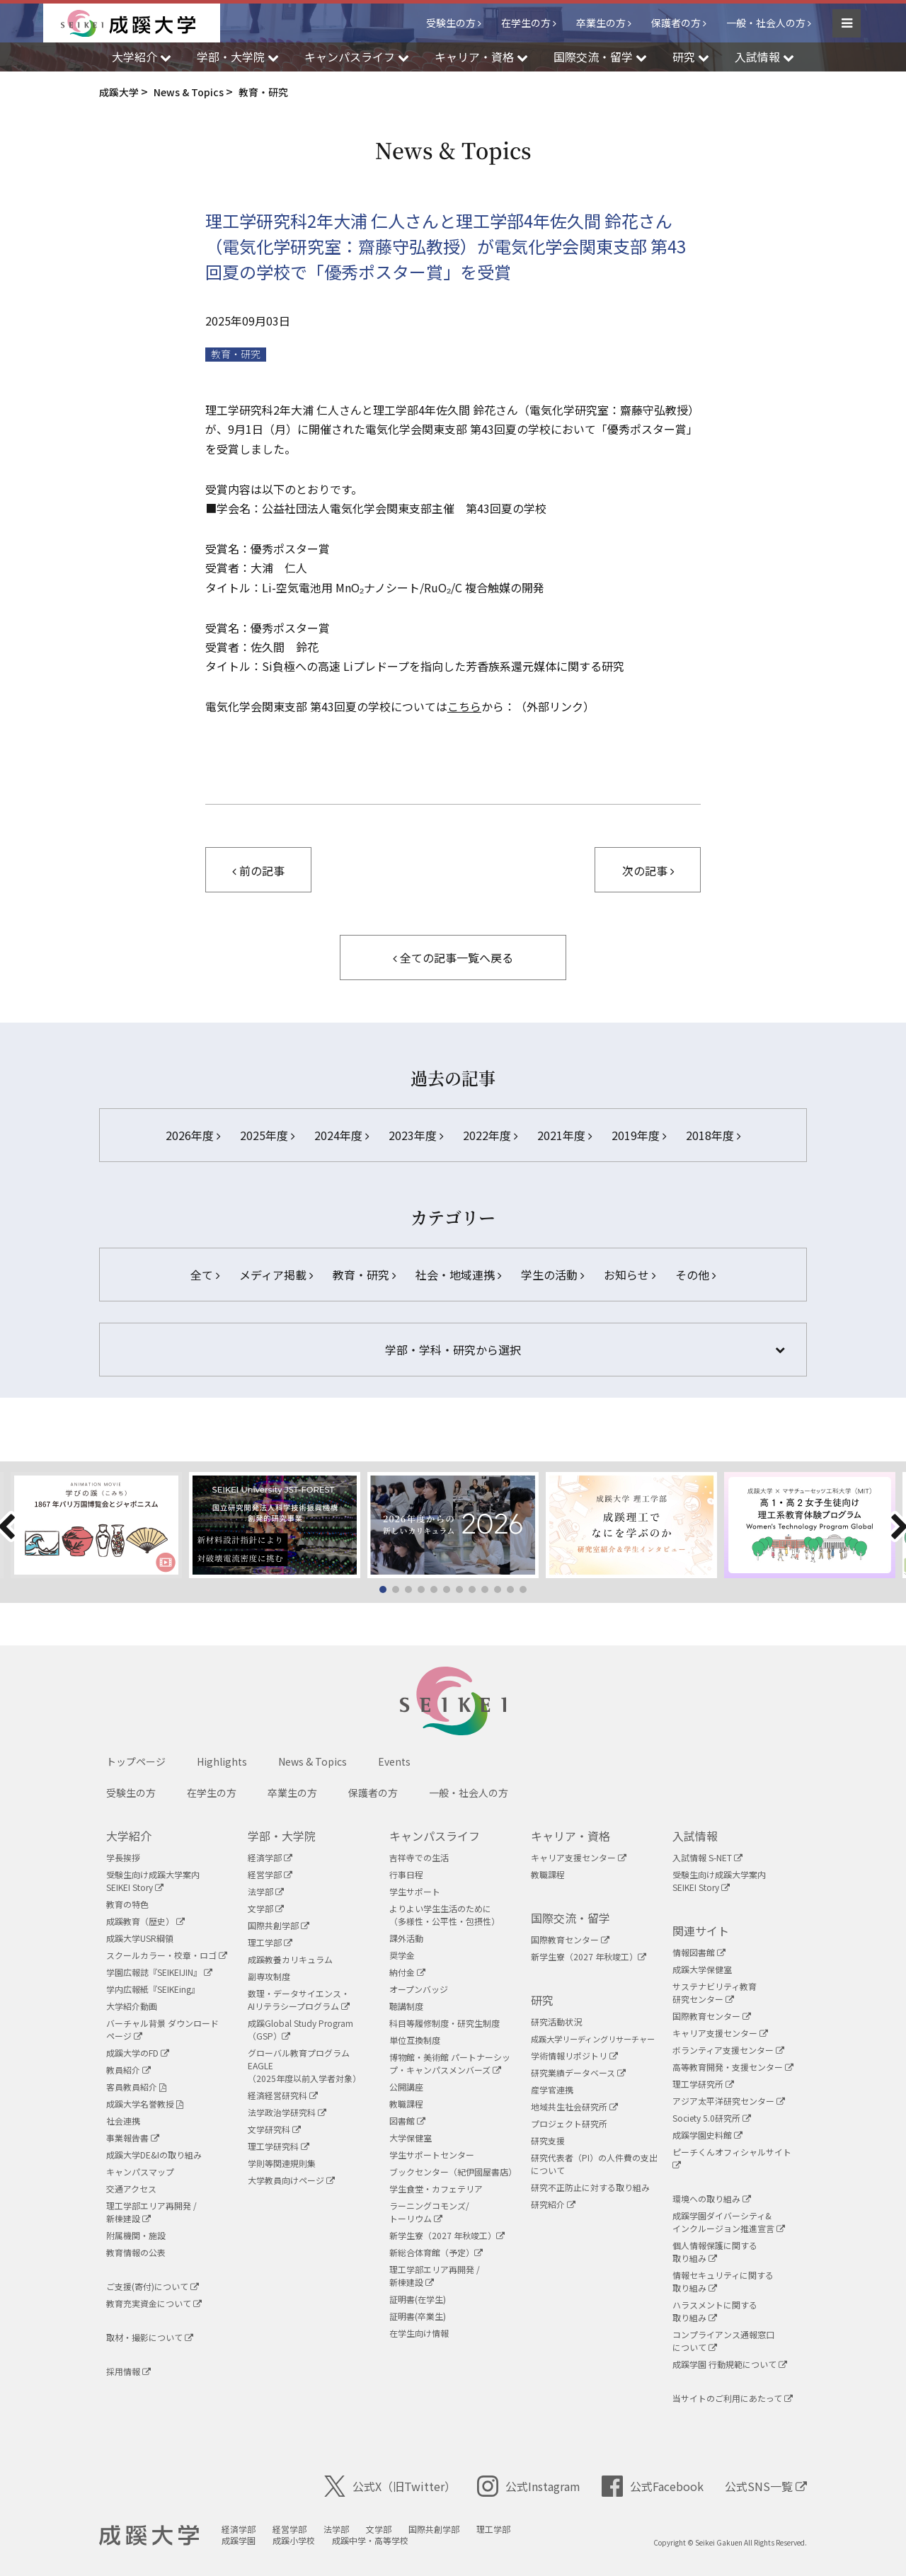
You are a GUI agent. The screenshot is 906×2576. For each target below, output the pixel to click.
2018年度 (713, 1135)
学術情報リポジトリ (574, 2055)
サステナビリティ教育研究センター (714, 1992)
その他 (695, 1274)
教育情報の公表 (136, 2252)
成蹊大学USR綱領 (139, 1938)
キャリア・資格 (570, 1835)
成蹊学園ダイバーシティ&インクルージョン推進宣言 (728, 2221)
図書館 (407, 2121)
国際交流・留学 (570, 1917)
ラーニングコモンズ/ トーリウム (429, 2212)
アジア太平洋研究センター (728, 2101)
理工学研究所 (703, 2084)
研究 (542, 1999)
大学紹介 (128, 1835)
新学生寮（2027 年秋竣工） (447, 2235)
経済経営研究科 (283, 2095)
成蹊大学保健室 (702, 1969)
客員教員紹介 (136, 2087)
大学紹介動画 (131, 2006)
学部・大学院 (282, 1835)
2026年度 (193, 1135)
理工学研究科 (278, 2146)
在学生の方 (526, 23)
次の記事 (648, 870)
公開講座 (406, 2087)
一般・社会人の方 (765, 23)
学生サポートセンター (431, 2155)
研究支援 (548, 2140)
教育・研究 (235, 354)
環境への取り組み (711, 2198)
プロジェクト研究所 (569, 2123)
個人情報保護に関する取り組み (714, 2251)
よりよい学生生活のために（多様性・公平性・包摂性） (444, 1914)
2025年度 (267, 1135)
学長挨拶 (123, 1857)
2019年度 (639, 1135)
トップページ (136, 1761)
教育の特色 (127, 1904)
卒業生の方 (601, 23)
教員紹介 (128, 2070)
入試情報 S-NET (707, 1857)
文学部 (266, 1908)
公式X (390, 2486)
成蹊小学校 (294, 2540)
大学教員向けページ (291, 2180)
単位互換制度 (414, 2040)
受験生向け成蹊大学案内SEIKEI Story (153, 1880)
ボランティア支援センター (728, 2050)
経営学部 (270, 1874)
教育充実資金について (154, 2303)
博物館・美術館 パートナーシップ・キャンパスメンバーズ (449, 2063)
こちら (464, 706)
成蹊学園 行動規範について (729, 2364)
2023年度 (416, 1135)
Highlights (222, 1761)
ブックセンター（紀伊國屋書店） (453, 2172)
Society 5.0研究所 (711, 2118)
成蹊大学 (149, 2535)
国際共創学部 (278, 1925)
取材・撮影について (149, 2337)
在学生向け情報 (419, 2333)
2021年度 (564, 1135)
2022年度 (490, 1135)
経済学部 (270, 1857)
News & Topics (312, 1761)
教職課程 (406, 2104)
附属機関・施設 (136, 2235)
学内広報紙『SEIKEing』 (153, 1989)
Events (394, 1761)
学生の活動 (552, 1274)
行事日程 (406, 1874)
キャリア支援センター (578, 1857)
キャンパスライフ (434, 1835)
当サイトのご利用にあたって (732, 2398)
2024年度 (341, 1135)
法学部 (266, 1891)
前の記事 (258, 870)
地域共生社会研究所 (574, 2106)
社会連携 (123, 2121)
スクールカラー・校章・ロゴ (166, 1955)
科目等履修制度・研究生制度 (444, 2023)
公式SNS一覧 (766, 2486)
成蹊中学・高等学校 (370, 2540)
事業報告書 (132, 2138)
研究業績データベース (578, 2072)
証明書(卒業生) (417, 2316)
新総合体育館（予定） (436, 2252)
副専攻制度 (269, 1976)
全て (204, 1274)
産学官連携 (552, 2089)
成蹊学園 (239, 2540)
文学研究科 (274, 2129)
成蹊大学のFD (137, 2053)
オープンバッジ (418, 1989)
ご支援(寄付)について (152, 2286)
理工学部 (270, 1942)
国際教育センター (570, 1939)
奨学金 (402, 1955)
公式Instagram (528, 2486)
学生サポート (414, 1891)
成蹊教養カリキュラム (290, 1959)
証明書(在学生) (417, 2299)
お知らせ (629, 1274)
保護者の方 (676, 23)
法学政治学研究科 (287, 2112)
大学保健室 (410, 2138)
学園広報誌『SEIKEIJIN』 (159, 1972)
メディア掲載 (276, 1274)
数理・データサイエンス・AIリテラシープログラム (299, 1999)
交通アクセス (131, 2189)
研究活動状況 (556, 2022)
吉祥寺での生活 (419, 1857)
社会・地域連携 (458, 1274)
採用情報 (128, 2371)
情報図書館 (699, 1952)
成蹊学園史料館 (707, 2135)
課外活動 (406, 1938)
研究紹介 (553, 2204)
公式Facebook (653, 2486)
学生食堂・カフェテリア (436, 2189)
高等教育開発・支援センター (732, 2067)
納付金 (407, 1972)
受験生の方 (451, 23)
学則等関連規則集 (282, 2163)
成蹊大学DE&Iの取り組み (154, 2155)
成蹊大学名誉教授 (144, 2104)
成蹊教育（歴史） (145, 1921)
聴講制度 (406, 2006)
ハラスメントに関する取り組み (714, 2311)
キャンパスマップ (140, 2172)
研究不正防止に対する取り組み (590, 2187)
